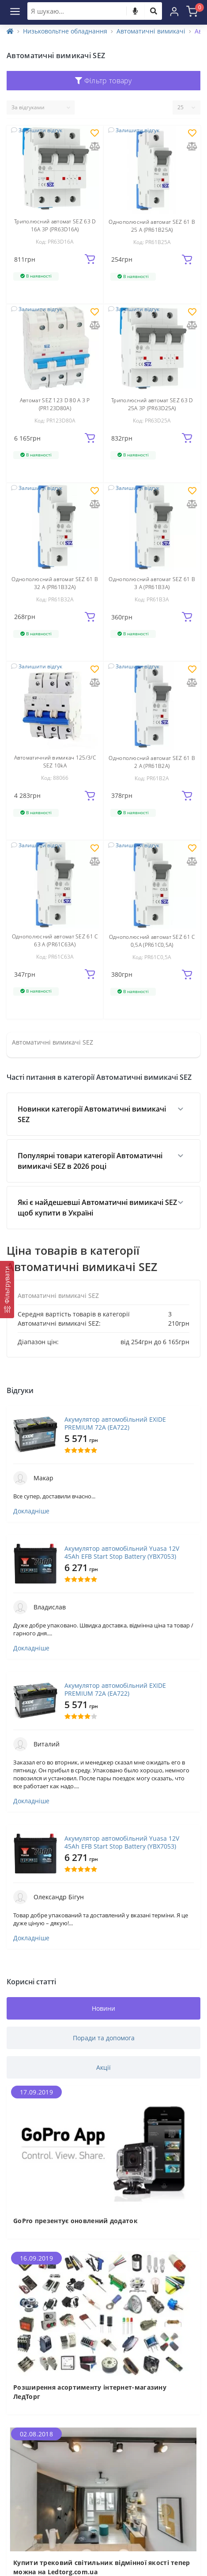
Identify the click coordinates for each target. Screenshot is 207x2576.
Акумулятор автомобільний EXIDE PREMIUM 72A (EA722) (115, 1423)
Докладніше (31, 1511)
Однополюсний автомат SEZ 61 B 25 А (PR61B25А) (152, 226)
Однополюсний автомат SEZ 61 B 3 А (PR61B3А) (152, 583)
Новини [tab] (103, 2008)
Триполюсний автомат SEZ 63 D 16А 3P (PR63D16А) (54, 225)
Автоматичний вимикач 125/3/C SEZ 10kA (55, 761)
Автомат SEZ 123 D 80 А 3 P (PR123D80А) (55, 404)
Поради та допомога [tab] (104, 2038)
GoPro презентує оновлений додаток (75, 2220)
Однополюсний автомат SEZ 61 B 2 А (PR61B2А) (152, 762)
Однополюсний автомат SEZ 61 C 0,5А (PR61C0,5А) (152, 941)
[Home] (10, 31)
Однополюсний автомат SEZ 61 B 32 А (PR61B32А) (54, 583)
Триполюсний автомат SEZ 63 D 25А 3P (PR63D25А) (151, 404)
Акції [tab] (103, 2067)
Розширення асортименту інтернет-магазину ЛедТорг (89, 2392)
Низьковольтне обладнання (65, 31)
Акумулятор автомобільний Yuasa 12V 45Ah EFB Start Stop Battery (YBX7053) (121, 1552)
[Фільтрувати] (7, 1289)
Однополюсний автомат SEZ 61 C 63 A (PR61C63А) (55, 940)
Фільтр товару (103, 80)
